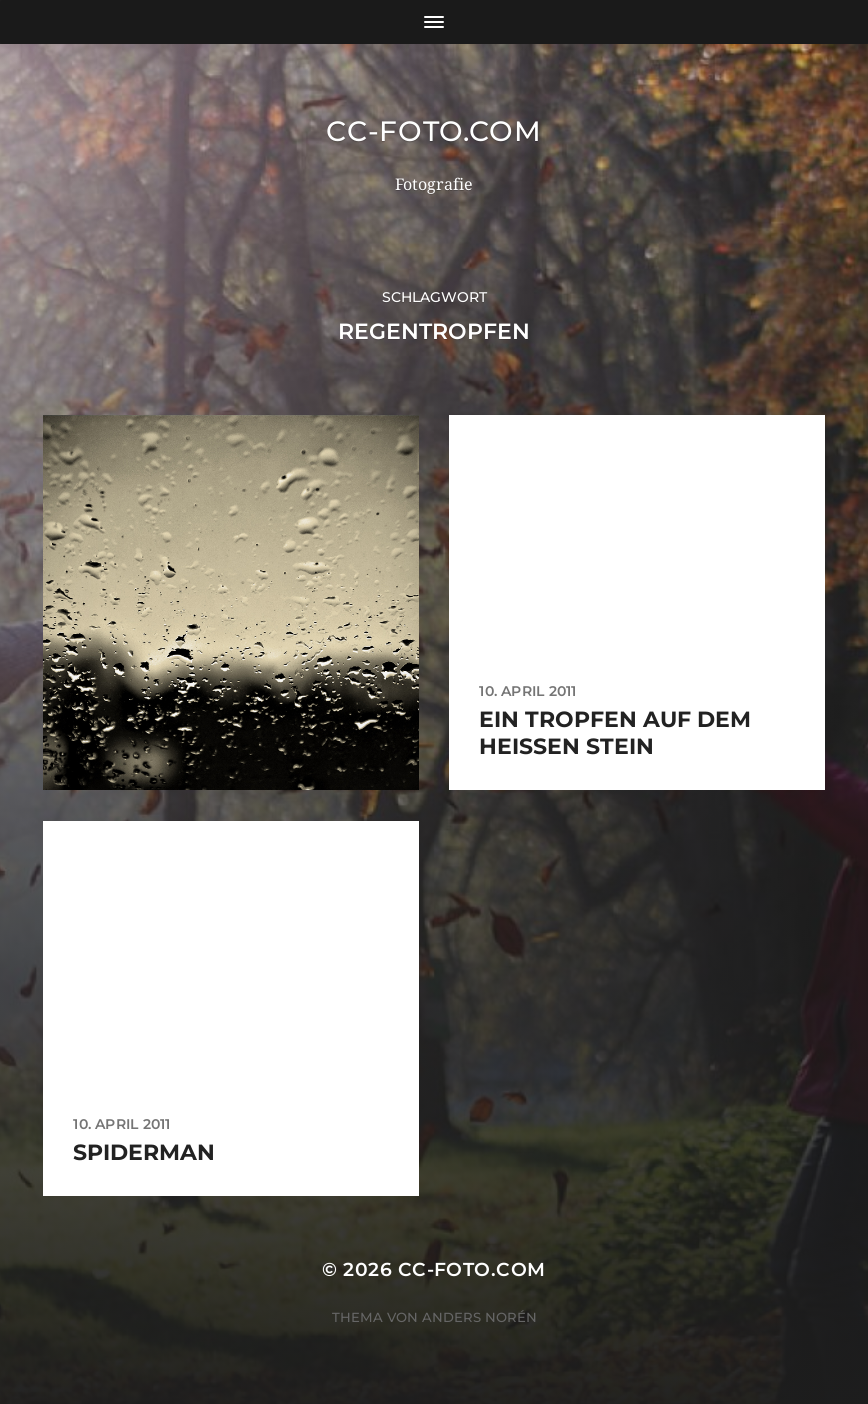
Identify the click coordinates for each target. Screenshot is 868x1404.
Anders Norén (479, 1317)
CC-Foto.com (434, 131)
